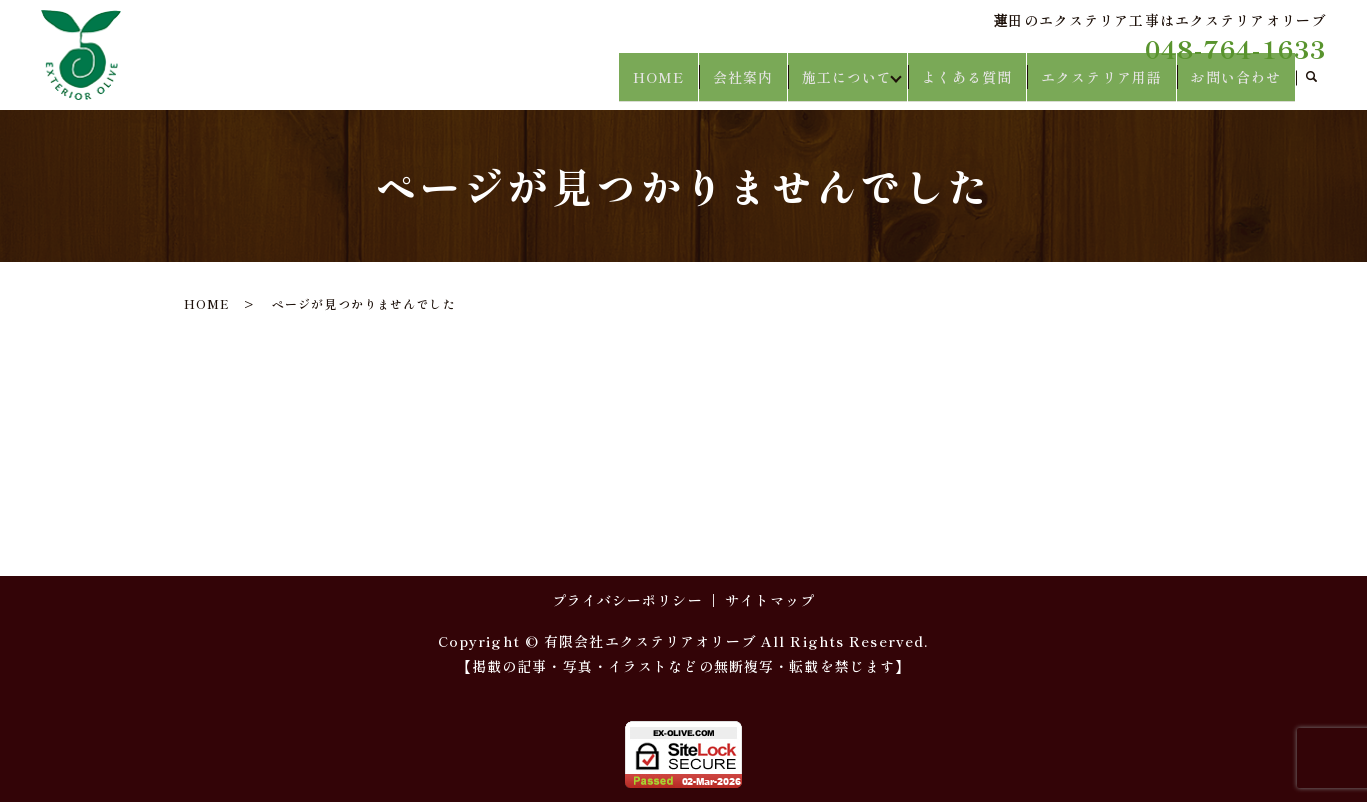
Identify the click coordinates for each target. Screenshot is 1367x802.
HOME (676, 85)
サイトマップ (770, 600)
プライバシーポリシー (627, 600)
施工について (855, 85)
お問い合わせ (1238, 85)
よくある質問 (979, 85)
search (1311, 86)
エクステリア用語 (1108, 85)
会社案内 (756, 85)
